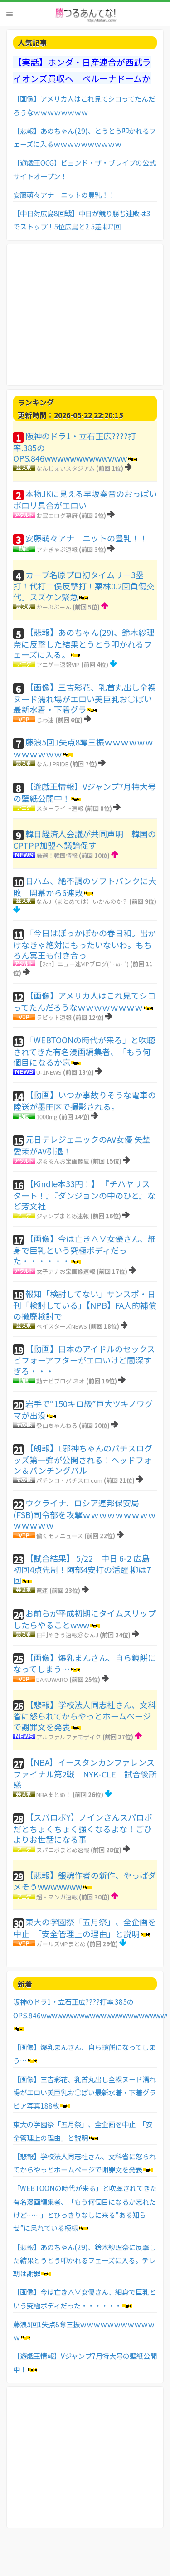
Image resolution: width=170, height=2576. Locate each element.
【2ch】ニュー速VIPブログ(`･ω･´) (82, 963)
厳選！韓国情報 (57, 855)
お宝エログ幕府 (57, 515)
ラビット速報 (54, 1017)
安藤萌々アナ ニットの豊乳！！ (64, 195)
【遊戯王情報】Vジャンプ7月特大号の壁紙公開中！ (84, 792)
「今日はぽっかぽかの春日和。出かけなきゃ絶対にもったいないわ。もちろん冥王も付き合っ (84, 944)
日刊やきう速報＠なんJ (67, 1635)
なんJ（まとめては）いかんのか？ (82, 901)
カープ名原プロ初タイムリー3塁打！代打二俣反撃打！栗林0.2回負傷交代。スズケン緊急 (84, 586)
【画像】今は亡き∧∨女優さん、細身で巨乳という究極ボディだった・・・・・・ (84, 1249)
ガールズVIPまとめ (61, 1943)
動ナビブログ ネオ (60, 1381)
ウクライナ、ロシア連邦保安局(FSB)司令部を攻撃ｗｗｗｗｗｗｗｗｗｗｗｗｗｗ (84, 1514)
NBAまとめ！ (53, 1794)
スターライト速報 (59, 808)
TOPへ (124, 2557)
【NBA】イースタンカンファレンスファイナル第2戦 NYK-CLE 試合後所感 (85, 1773)
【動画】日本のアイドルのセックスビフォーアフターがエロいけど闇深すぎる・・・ (84, 1360)
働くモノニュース (59, 1535)
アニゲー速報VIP (58, 664)
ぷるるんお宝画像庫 (62, 1161)
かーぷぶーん (53, 607)
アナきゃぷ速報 (57, 549)
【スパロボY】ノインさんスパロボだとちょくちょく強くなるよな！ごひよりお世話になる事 (82, 1828)
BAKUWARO (52, 1679)
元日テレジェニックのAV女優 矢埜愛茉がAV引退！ (82, 1145)
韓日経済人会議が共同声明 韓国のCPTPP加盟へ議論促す (84, 839)
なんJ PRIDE (52, 764)
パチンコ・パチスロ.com (69, 1480)
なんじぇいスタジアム (65, 468)
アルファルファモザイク (68, 1737)
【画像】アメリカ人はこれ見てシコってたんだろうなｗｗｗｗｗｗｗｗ (84, 1001)
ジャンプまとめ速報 (62, 1216)
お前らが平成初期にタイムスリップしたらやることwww (84, 1619)
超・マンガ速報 (57, 1897)
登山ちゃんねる (57, 1425)
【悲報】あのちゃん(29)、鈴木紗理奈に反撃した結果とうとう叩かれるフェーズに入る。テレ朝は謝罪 (84, 2260)
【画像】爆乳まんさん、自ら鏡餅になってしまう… (84, 1663)
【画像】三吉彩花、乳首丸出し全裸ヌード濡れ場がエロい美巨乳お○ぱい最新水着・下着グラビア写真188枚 (84, 2092)
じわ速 (45, 720)
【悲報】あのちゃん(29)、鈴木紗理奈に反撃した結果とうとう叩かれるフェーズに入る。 (84, 643)
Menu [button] (9, 14)
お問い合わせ (21, 2557)
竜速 (42, 1590)
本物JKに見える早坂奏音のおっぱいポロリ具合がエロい (85, 499)
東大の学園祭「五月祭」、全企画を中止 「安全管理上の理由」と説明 (84, 1927)
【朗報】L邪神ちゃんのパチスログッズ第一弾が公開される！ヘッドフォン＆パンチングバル (82, 1459)
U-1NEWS (49, 1072)
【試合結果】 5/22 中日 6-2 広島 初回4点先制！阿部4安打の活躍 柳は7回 (82, 1569)
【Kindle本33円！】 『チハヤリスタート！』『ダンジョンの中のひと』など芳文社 (84, 1195)
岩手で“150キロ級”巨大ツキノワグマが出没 (83, 1409)
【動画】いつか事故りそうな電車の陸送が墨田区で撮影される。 (84, 1100)
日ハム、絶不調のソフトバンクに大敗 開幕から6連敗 (84, 886)
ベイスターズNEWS (61, 1326)
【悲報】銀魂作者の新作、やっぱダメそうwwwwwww (84, 1881)
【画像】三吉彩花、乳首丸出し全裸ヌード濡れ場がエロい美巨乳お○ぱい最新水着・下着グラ (84, 698)
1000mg (47, 1116)
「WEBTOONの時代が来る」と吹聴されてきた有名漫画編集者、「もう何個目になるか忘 (84, 1051)
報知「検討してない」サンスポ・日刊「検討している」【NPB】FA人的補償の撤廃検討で (84, 1305)
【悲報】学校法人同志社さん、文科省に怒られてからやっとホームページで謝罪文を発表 (84, 1716)
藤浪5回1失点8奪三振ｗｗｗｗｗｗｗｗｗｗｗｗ (83, 748)
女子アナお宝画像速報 (65, 1271)
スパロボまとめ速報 (62, 1850)
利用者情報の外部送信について (77, 2557)
